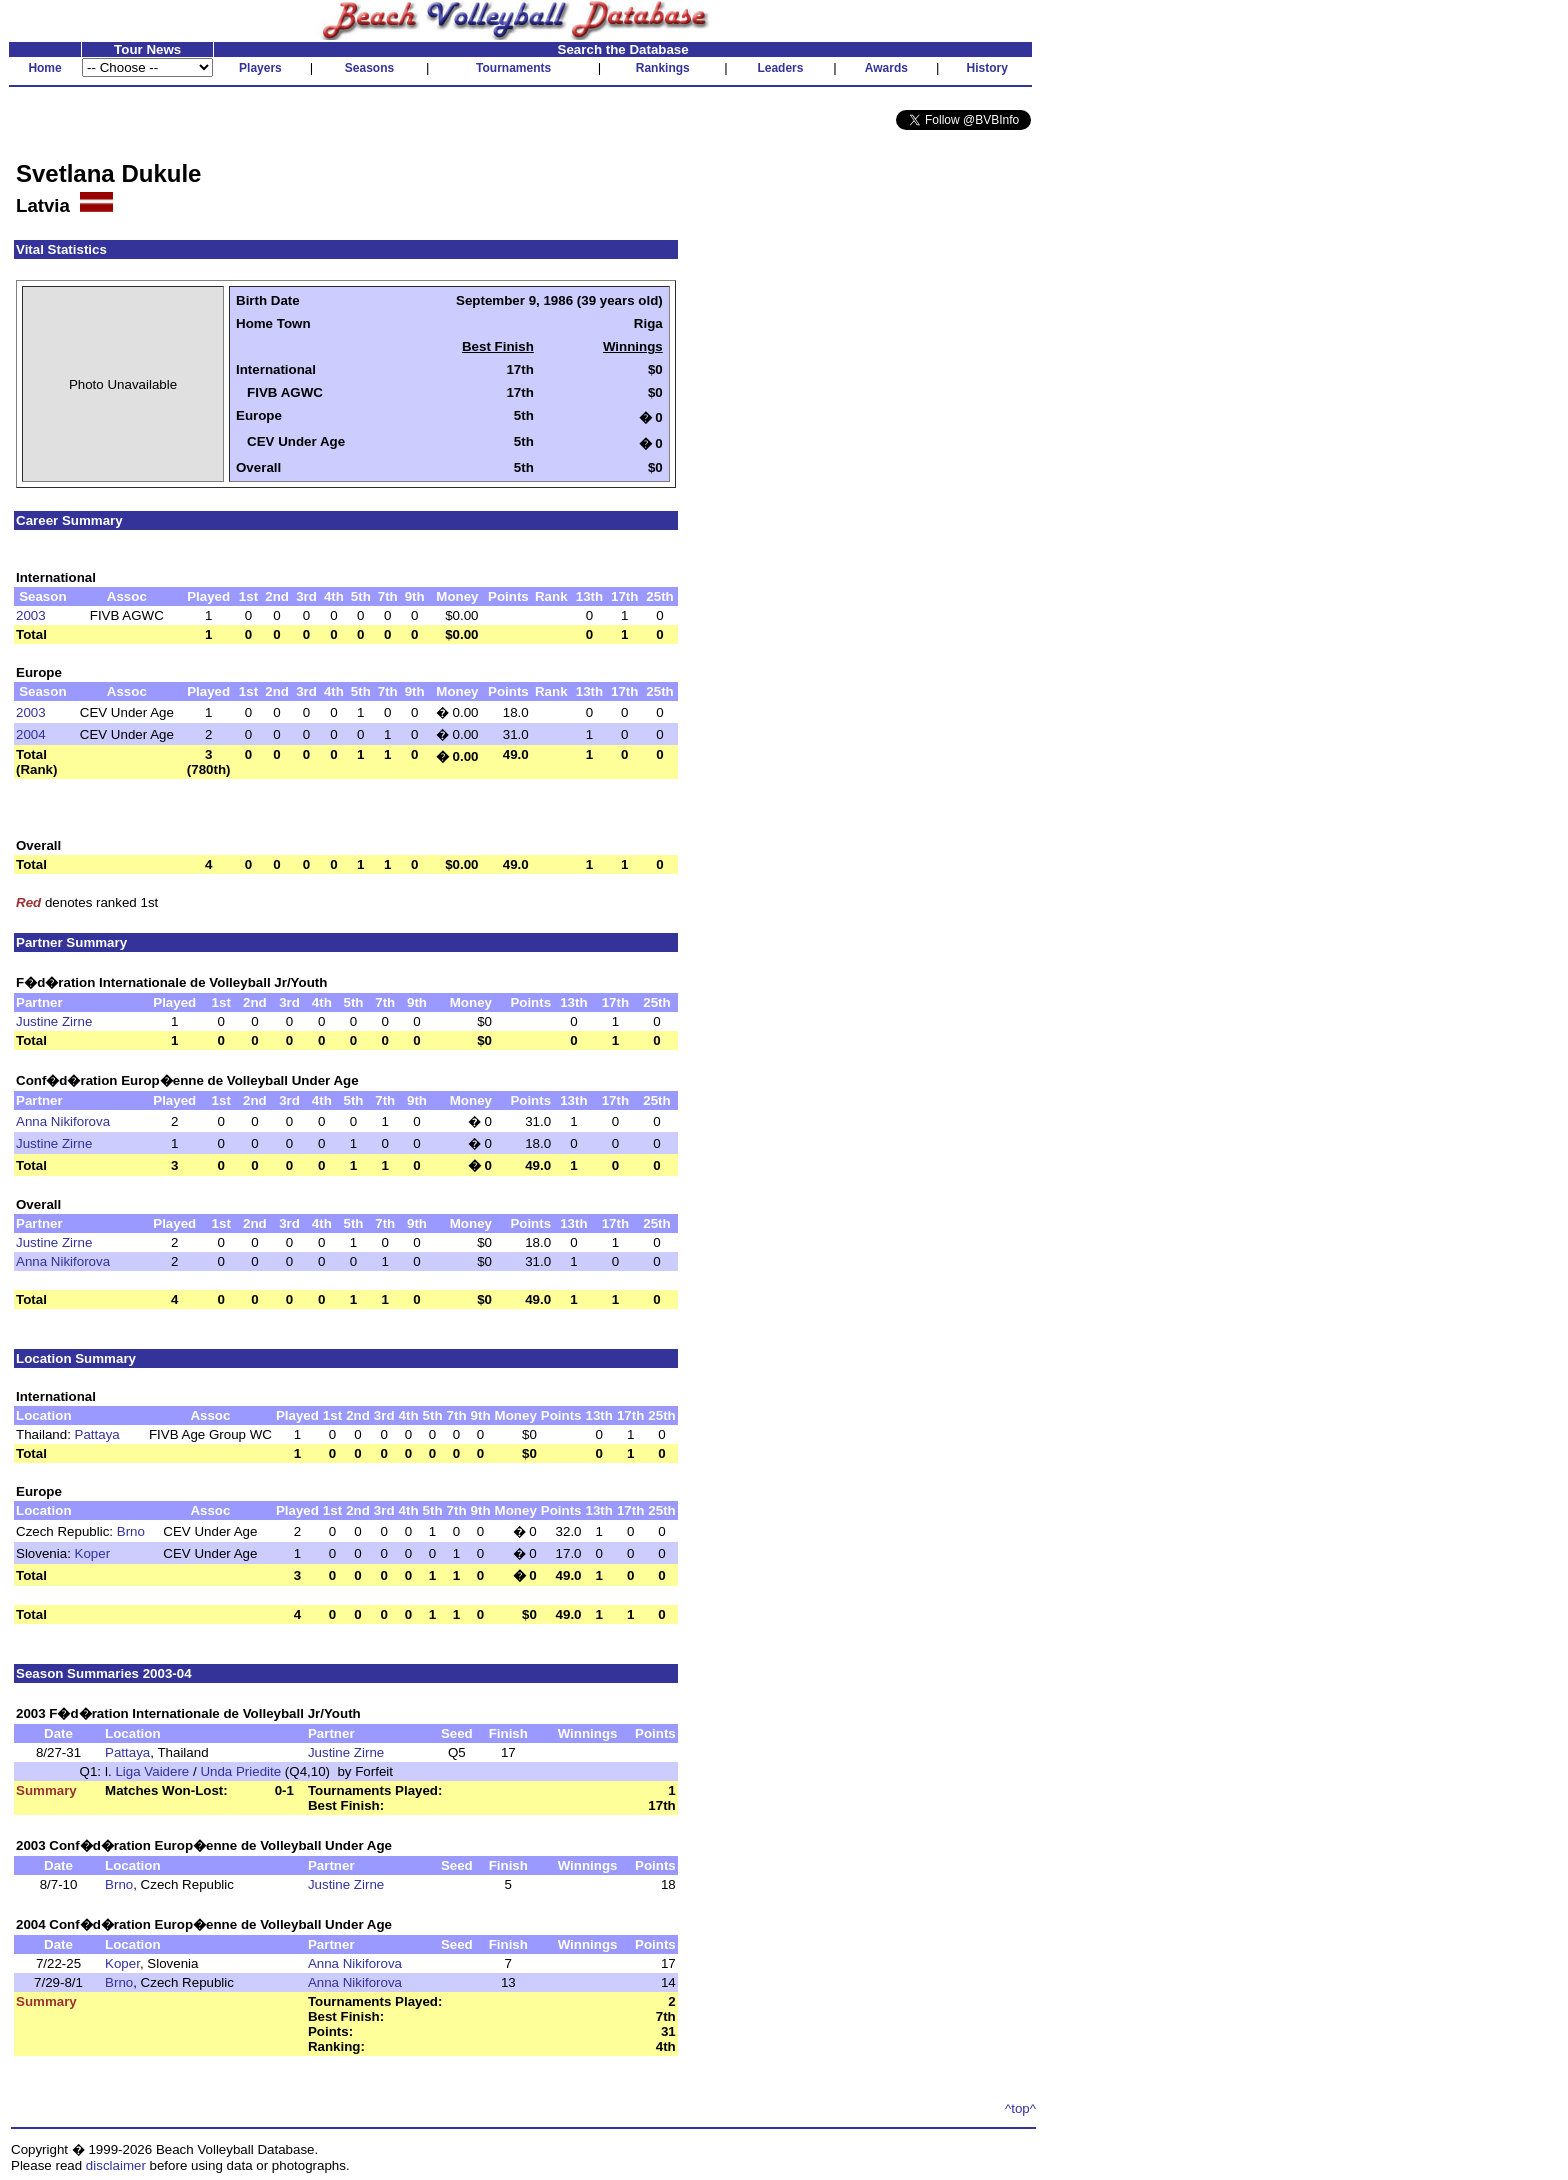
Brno (131, 1531)
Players (260, 68)
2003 (31, 615)
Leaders (780, 68)
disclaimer (116, 2165)
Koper (93, 1553)
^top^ (1020, 2108)
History (987, 68)
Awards (886, 68)
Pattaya (97, 1434)
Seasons (369, 68)
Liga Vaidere (152, 1771)
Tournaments (513, 68)
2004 (31, 734)
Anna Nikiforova (63, 1121)
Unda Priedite (240, 1771)
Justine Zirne (54, 1021)
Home (44, 68)
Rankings (663, 68)
